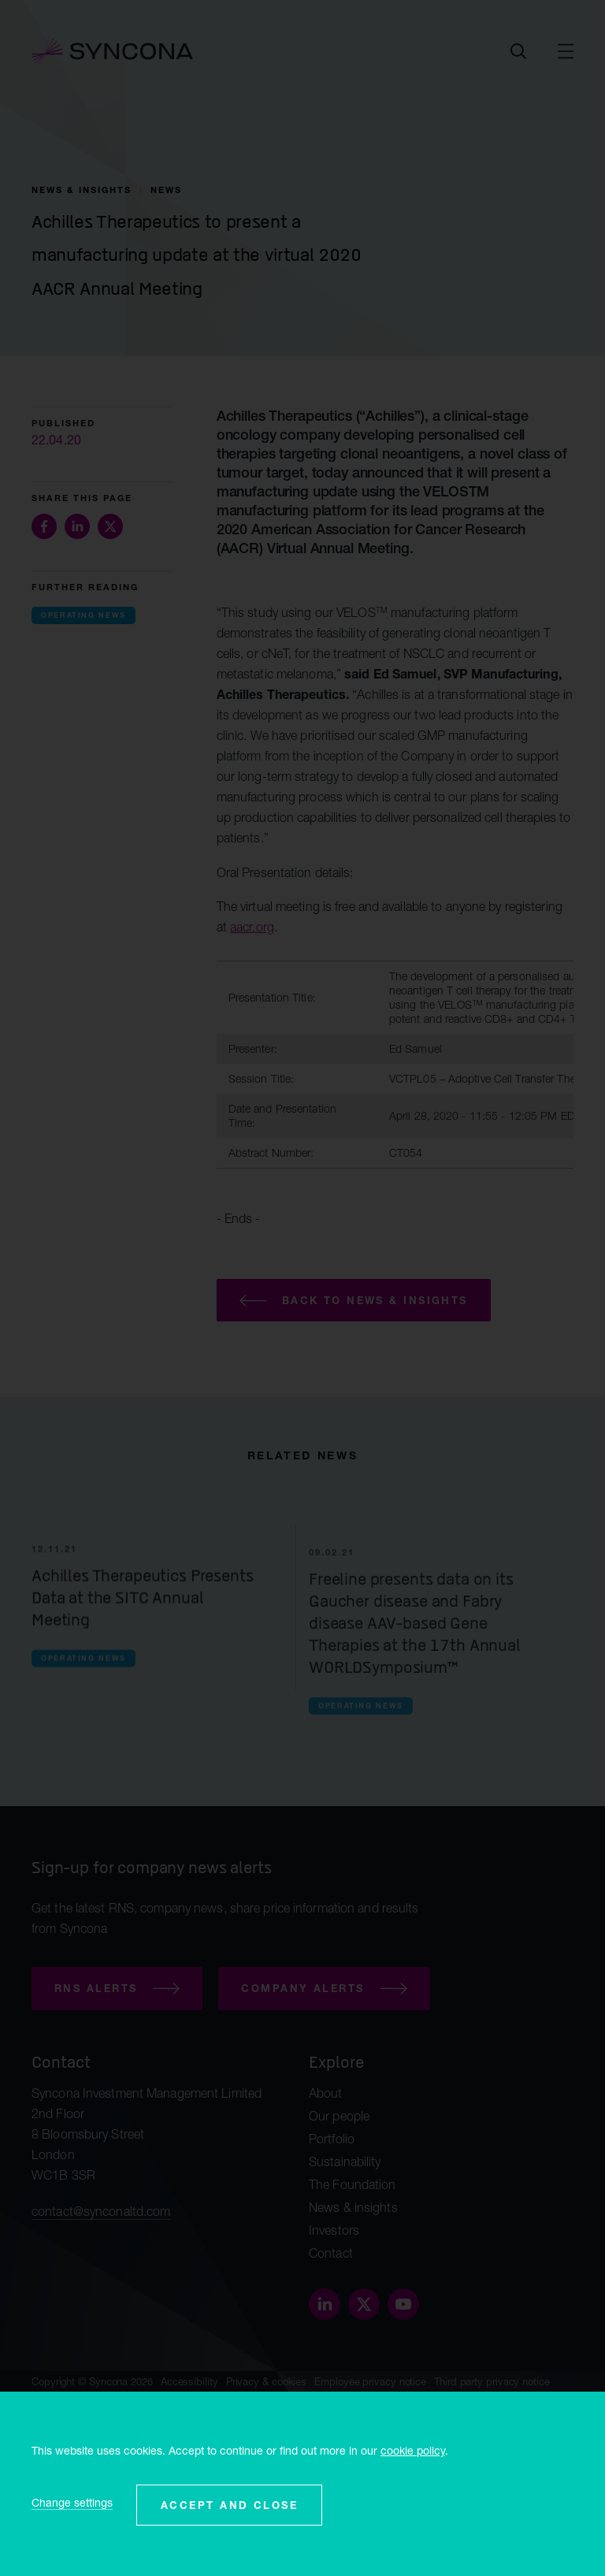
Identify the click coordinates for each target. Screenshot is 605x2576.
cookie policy (412, 2450)
